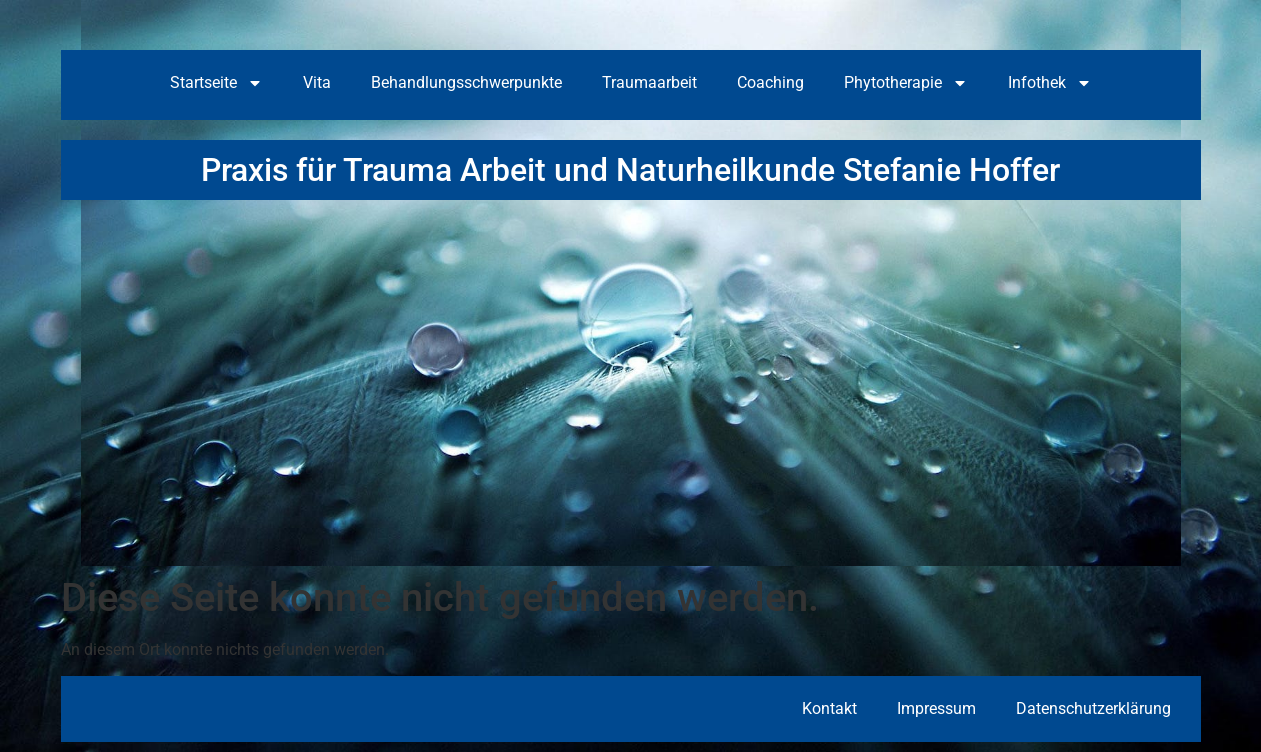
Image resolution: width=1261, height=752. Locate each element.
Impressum (936, 708)
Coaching (770, 82)
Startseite (216, 83)
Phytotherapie (906, 83)
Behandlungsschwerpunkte (466, 82)
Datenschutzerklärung (1093, 708)
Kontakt (829, 708)
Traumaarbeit (649, 82)
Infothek (1050, 83)
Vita (317, 82)
